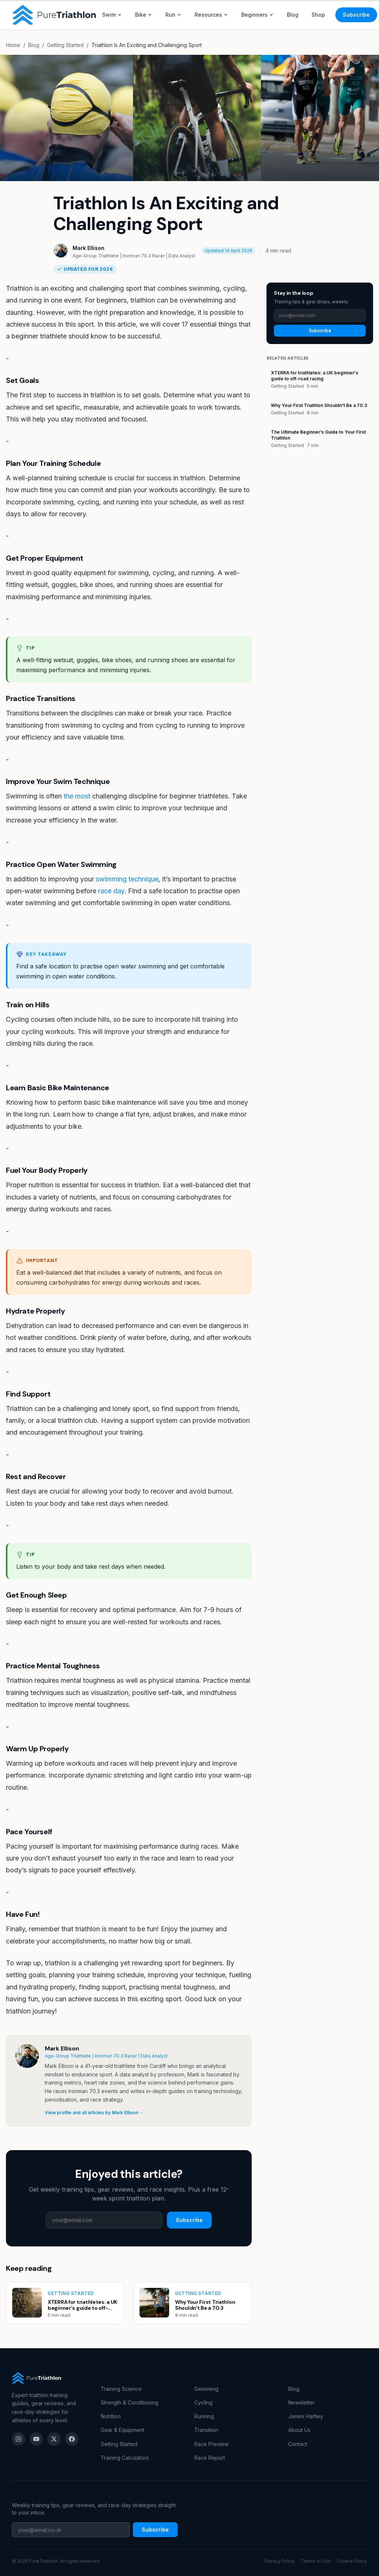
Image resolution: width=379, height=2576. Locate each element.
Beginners (257, 14)
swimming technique (127, 879)
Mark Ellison (88, 248)
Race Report (209, 2458)
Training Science (121, 2389)
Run (173, 14)
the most (77, 796)
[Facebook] (71, 2439)
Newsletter (301, 2402)
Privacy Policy (280, 2561)
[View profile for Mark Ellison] (27, 2056)
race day (111, 891)
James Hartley (305, 2416)
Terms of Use (316, 2561)
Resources (211, 14)
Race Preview (211, 2444)
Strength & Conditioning (129, 2402)
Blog (292, 14)
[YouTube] (36, 2439)
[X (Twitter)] (54, 2439)
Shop (318, 14)
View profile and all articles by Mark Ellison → (94, 2112)
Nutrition (111, 2416)
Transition (206, 2430)
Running (204, 2416)
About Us (299, 2430)
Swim (112, 14)
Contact (297, 2444)
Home (13, 45)
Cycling (203, 2402)
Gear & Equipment (122, 2430)
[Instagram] (18, 2439)
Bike (143, 14)
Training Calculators (125, 2458)
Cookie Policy (352, 2561)
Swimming (206, 2389)
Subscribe (356, 14)
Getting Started (65, 45)
